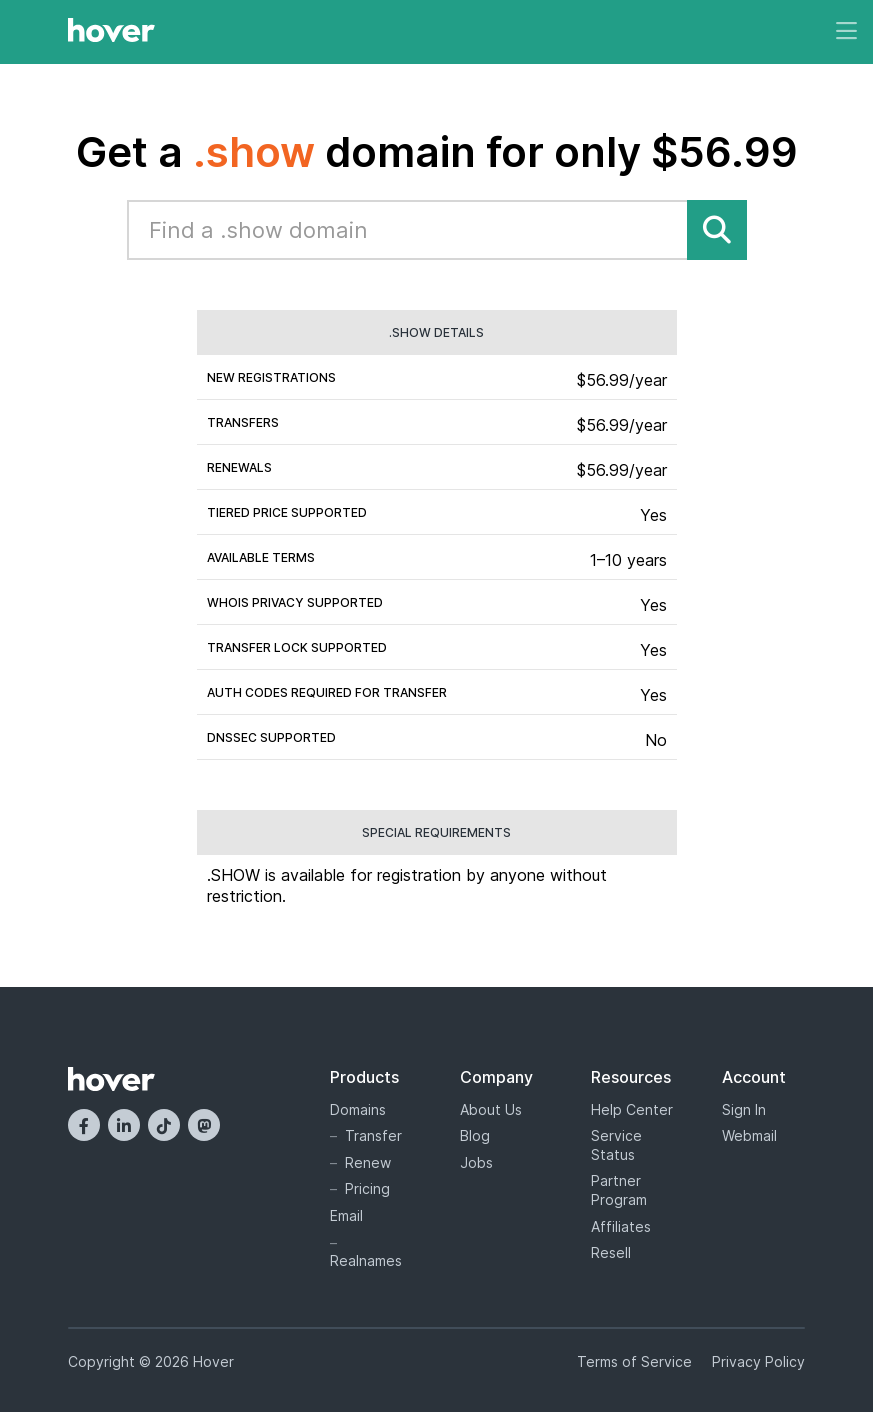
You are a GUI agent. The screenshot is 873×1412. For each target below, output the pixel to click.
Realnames (366, 1260)
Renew (368, 1162)
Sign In (744, 1109)
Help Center (632, 1109)
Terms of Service (634, 1361)
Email (346, 1215)
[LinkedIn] (124, 1125)
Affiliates (621, 1226)
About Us (491, 1109)
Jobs (476, 1162)
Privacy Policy (758, 1361)
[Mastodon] (204, 1125)
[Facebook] (84, 1125)
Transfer (373, 1135)
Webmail (749, 1135)
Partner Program (619, 1190)
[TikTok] (164, 1125)
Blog (475, 1135)
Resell (611, 1252)
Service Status (616, 1145)
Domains (358, 1109)
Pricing (367, 1188)
